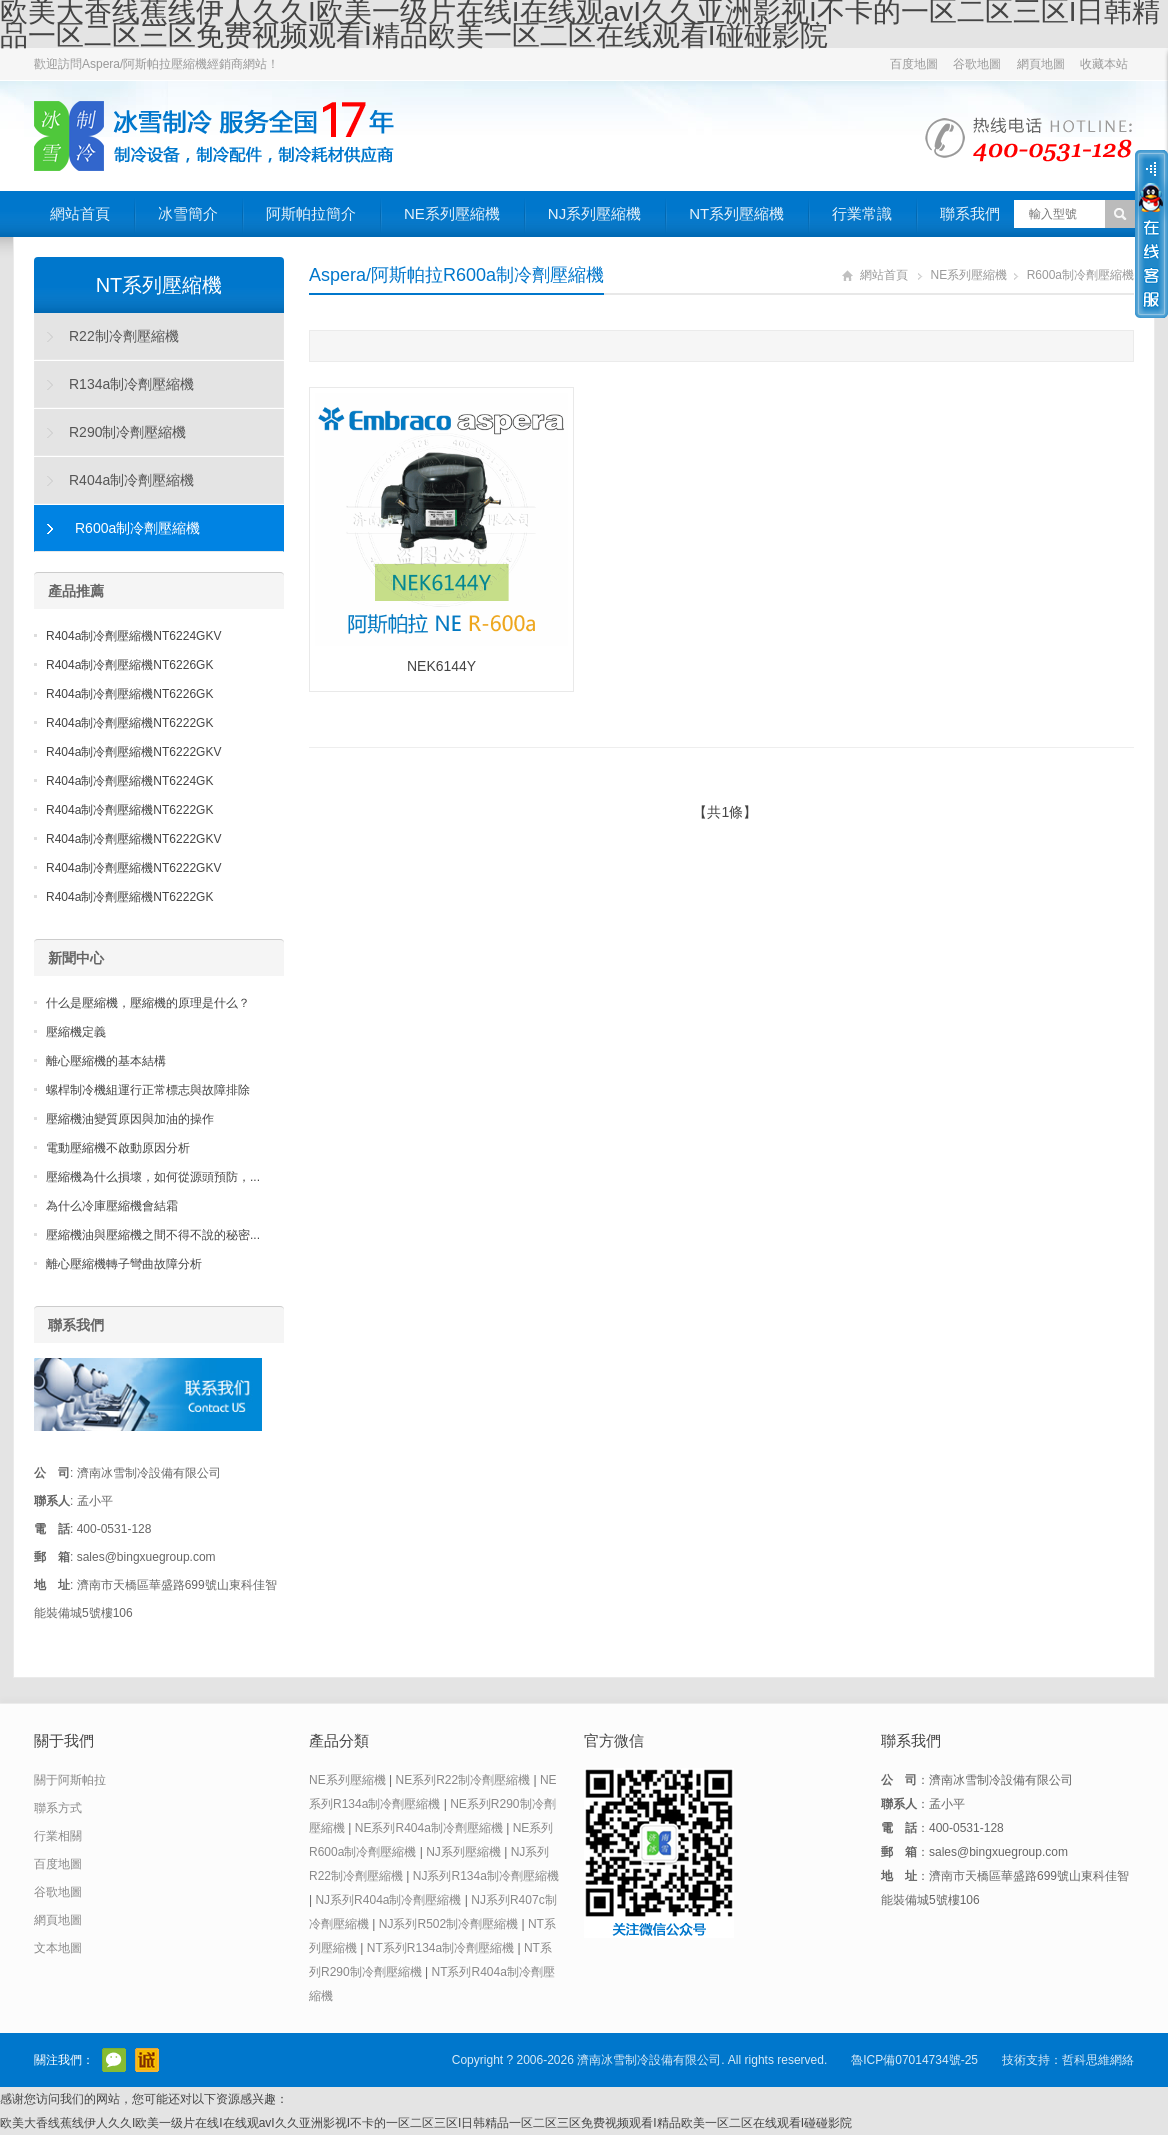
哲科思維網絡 (1098, 2060)
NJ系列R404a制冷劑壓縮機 (388, 1900)
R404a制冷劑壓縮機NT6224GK (129, 781)
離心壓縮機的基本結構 (106, 1061)
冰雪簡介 (188, 213)
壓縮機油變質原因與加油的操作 (130, 1119)
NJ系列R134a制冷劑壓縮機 (486, 1876)
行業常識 (862, 213)
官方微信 (114, 2060)
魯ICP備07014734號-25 (914, 2060)
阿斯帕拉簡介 (311, 213)
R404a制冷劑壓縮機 (131, 480)
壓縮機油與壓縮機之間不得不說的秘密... (153, 1235)
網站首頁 (80, 213)
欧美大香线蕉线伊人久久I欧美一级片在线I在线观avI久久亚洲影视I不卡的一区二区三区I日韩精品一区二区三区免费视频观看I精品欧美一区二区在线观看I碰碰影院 (426, 2123)
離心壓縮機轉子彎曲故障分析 (124, 1264)
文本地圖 (58, 1948)
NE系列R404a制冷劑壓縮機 (429, 1828)
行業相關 (58, 1836)
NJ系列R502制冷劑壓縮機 (448, 1924)
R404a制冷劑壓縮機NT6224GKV (133, 636)
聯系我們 (970, 213)
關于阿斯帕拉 (70, 1780)
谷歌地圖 (977, 64)
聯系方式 (58, 1808)
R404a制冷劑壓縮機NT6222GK (129, 723)
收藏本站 (1104, 64)
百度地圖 (914, 64)
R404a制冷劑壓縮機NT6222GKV (133, 752)
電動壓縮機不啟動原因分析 (118, 1148)
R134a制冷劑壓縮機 (131, 384)
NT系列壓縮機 (736, 213)
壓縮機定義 (76, 1032)
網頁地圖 (1041, 64)
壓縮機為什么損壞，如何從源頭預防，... (153, 1177)
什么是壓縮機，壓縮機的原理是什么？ (148, 1003)
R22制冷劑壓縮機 (124, 336)
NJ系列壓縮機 (594, 213)
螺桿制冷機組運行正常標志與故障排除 (148, 1090)
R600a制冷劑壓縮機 (1080, 275)
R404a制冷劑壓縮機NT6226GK (129, 665)
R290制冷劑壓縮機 (127, 432)
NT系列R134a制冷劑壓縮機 (440, 1948)
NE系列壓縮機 (452, 213)
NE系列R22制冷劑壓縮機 (462, 1780)
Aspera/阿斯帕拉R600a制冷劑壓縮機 (456, 275)
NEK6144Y (441, 666)
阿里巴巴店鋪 (147, 2060)
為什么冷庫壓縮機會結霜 (112, 1206)
